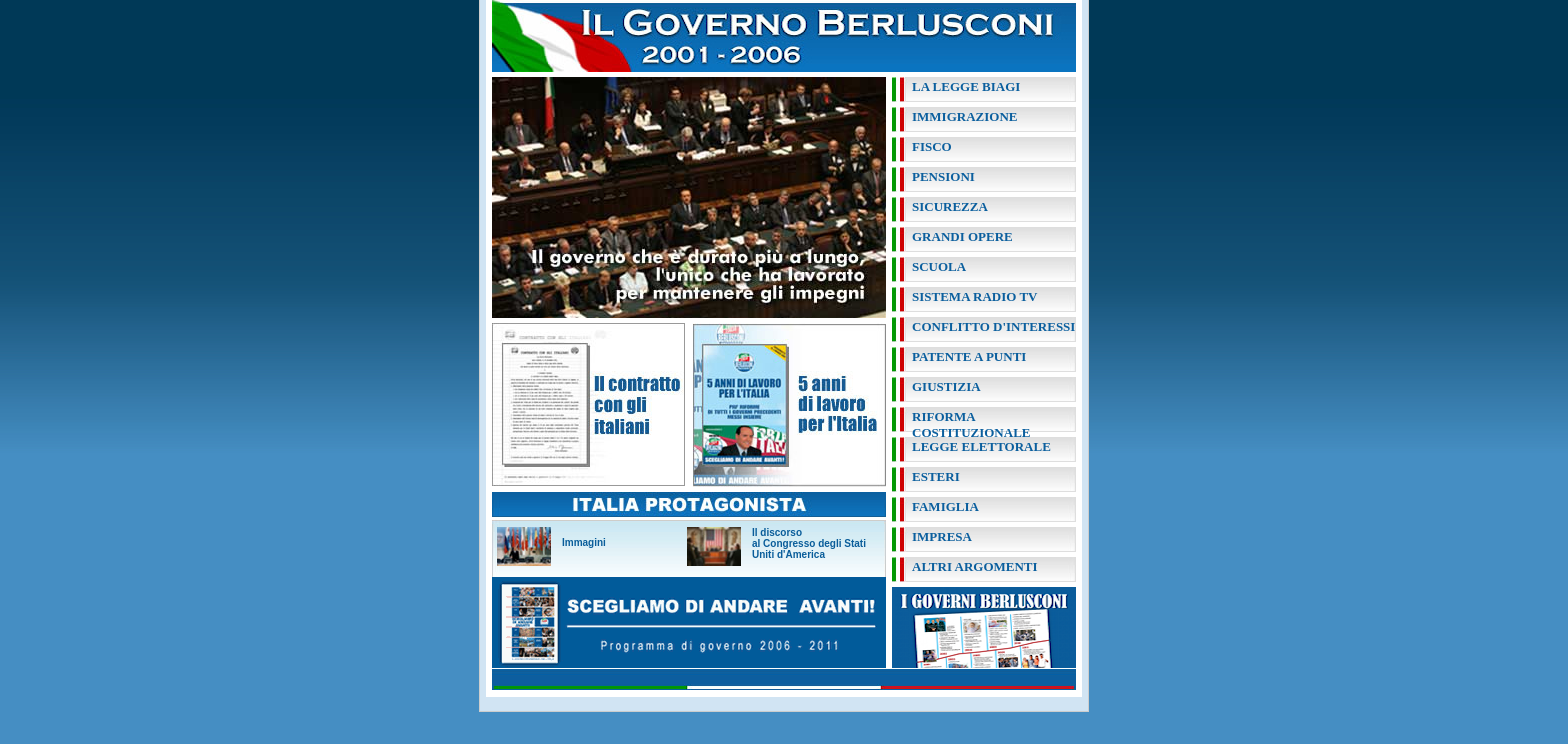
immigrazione (964, 116)
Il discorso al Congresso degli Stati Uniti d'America (809, 543)
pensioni (943, 176)
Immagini (584, 542)
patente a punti (969, 356)
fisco (932, 146)
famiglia (945, 506)
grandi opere (962, 236)
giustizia (946, 386)
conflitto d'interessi (993, 326)
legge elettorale (981, 446)
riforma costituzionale (971, 424)
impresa (942, 536)
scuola (939, 266)
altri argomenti (975, 566)
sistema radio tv (974, 296)
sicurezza (950, 206)
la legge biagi (966, 86)
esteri (936, 476)
